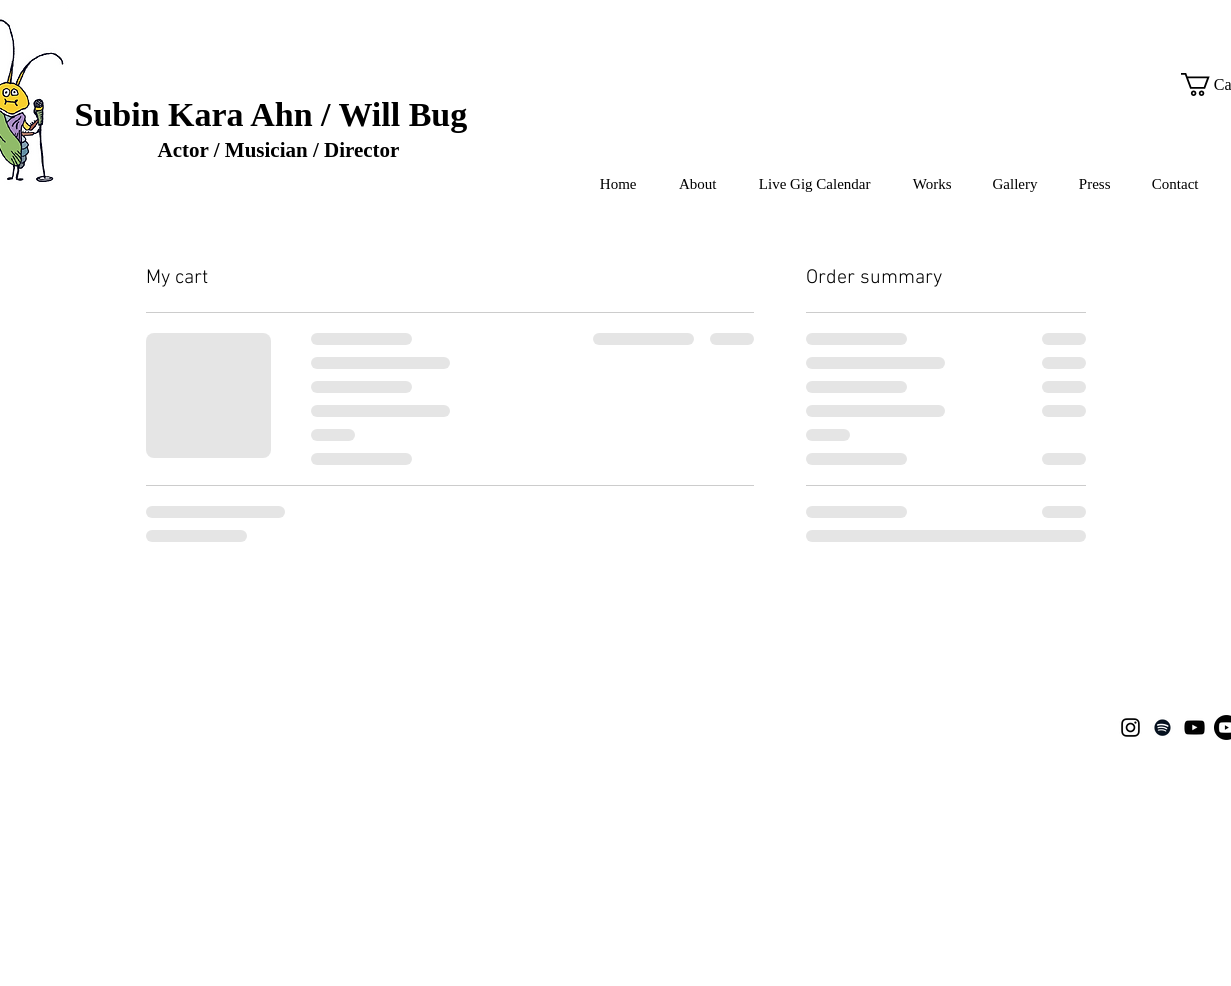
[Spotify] (1162, 727)
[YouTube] (1194, 727)
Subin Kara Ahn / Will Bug (271, 114)
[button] (926, 184)
